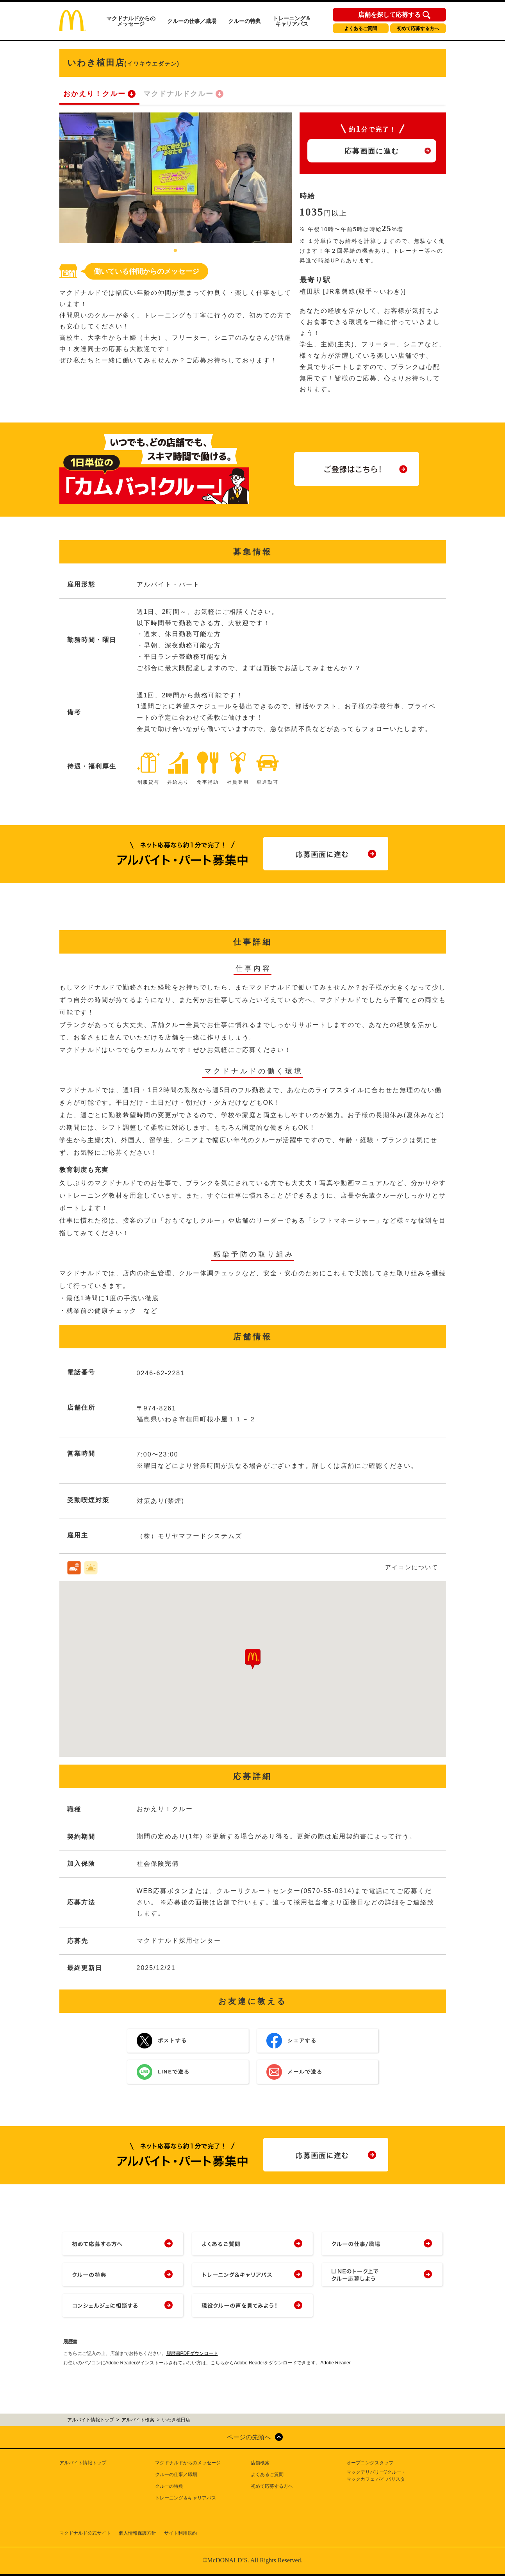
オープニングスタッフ (369, 2462)
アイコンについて (411, 1567)
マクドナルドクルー (178, 94)
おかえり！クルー (94, 94)
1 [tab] (175, 251)
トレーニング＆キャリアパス (292, 21)
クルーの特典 (244, 21)
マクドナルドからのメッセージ (130, 21)
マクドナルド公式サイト (85, 2533)
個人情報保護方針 (137, 2533)
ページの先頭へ (249, 2437)
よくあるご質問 (360, 28)
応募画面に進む (371, 151)
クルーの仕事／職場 (191, 21)
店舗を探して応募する (389, 15)
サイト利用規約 (180, 2533)
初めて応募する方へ (418, 28)
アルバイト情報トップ (82, 2462)
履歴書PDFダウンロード (192, 2353)
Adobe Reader (335, 2363)
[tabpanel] (175, 177)
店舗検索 (260, 2462)
